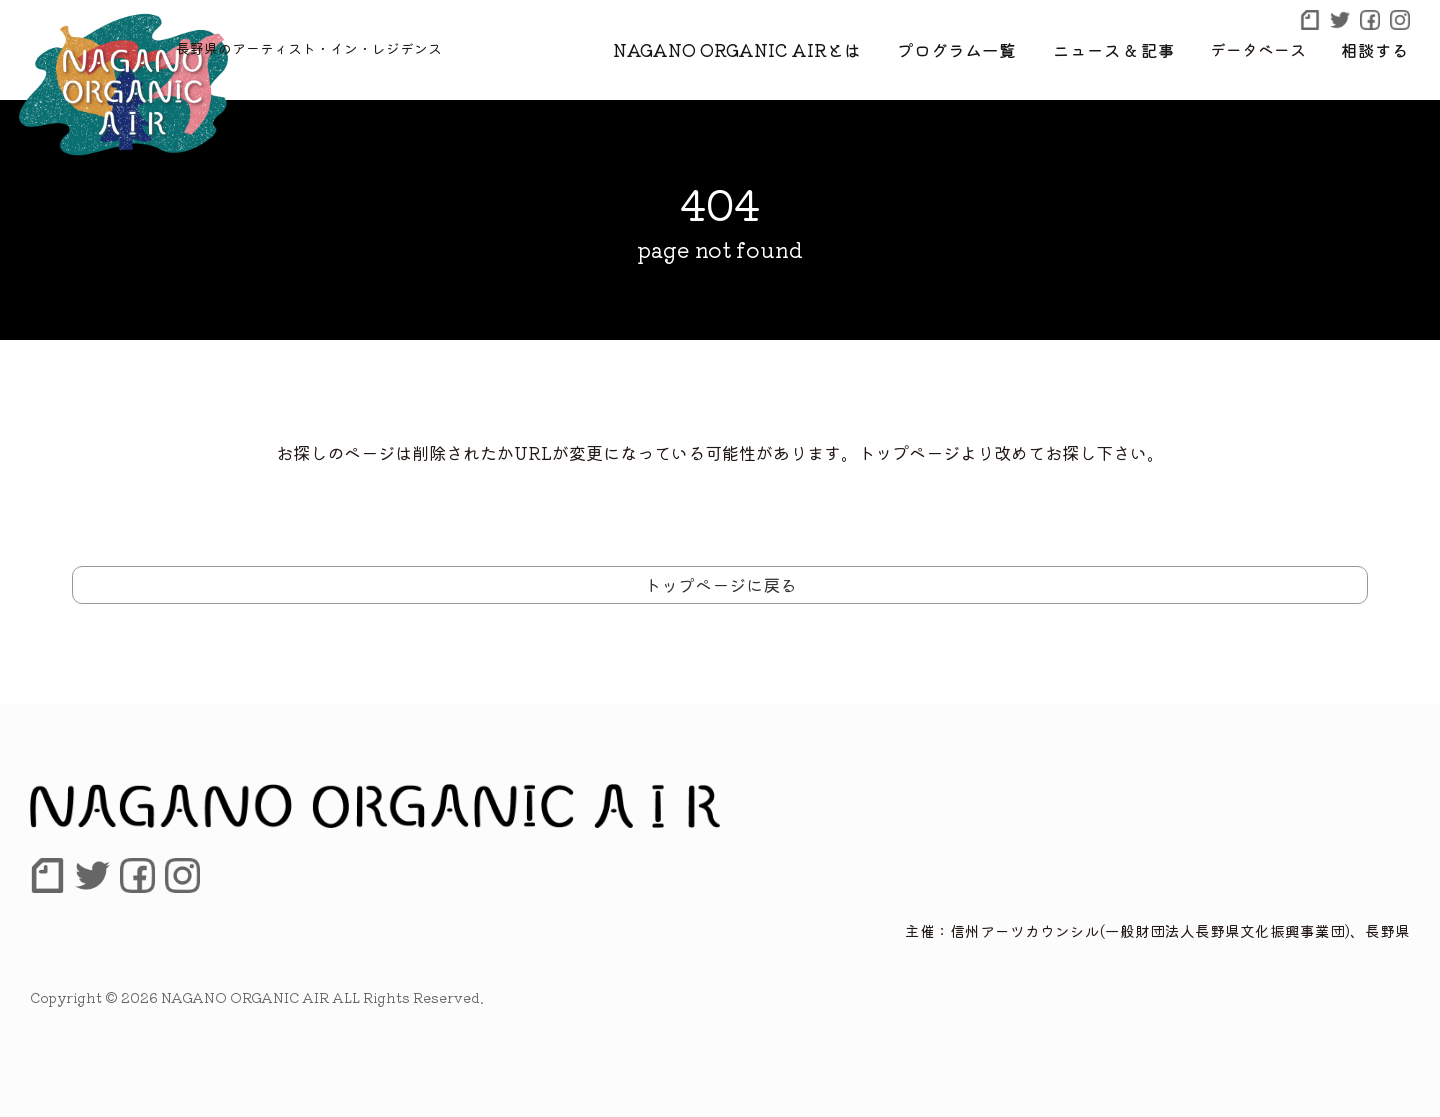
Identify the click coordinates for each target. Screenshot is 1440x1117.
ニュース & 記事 (1124, 49)
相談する (1378, 49)
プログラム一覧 (977, 49)
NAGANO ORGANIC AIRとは (769, 49)
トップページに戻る (720, 584)
